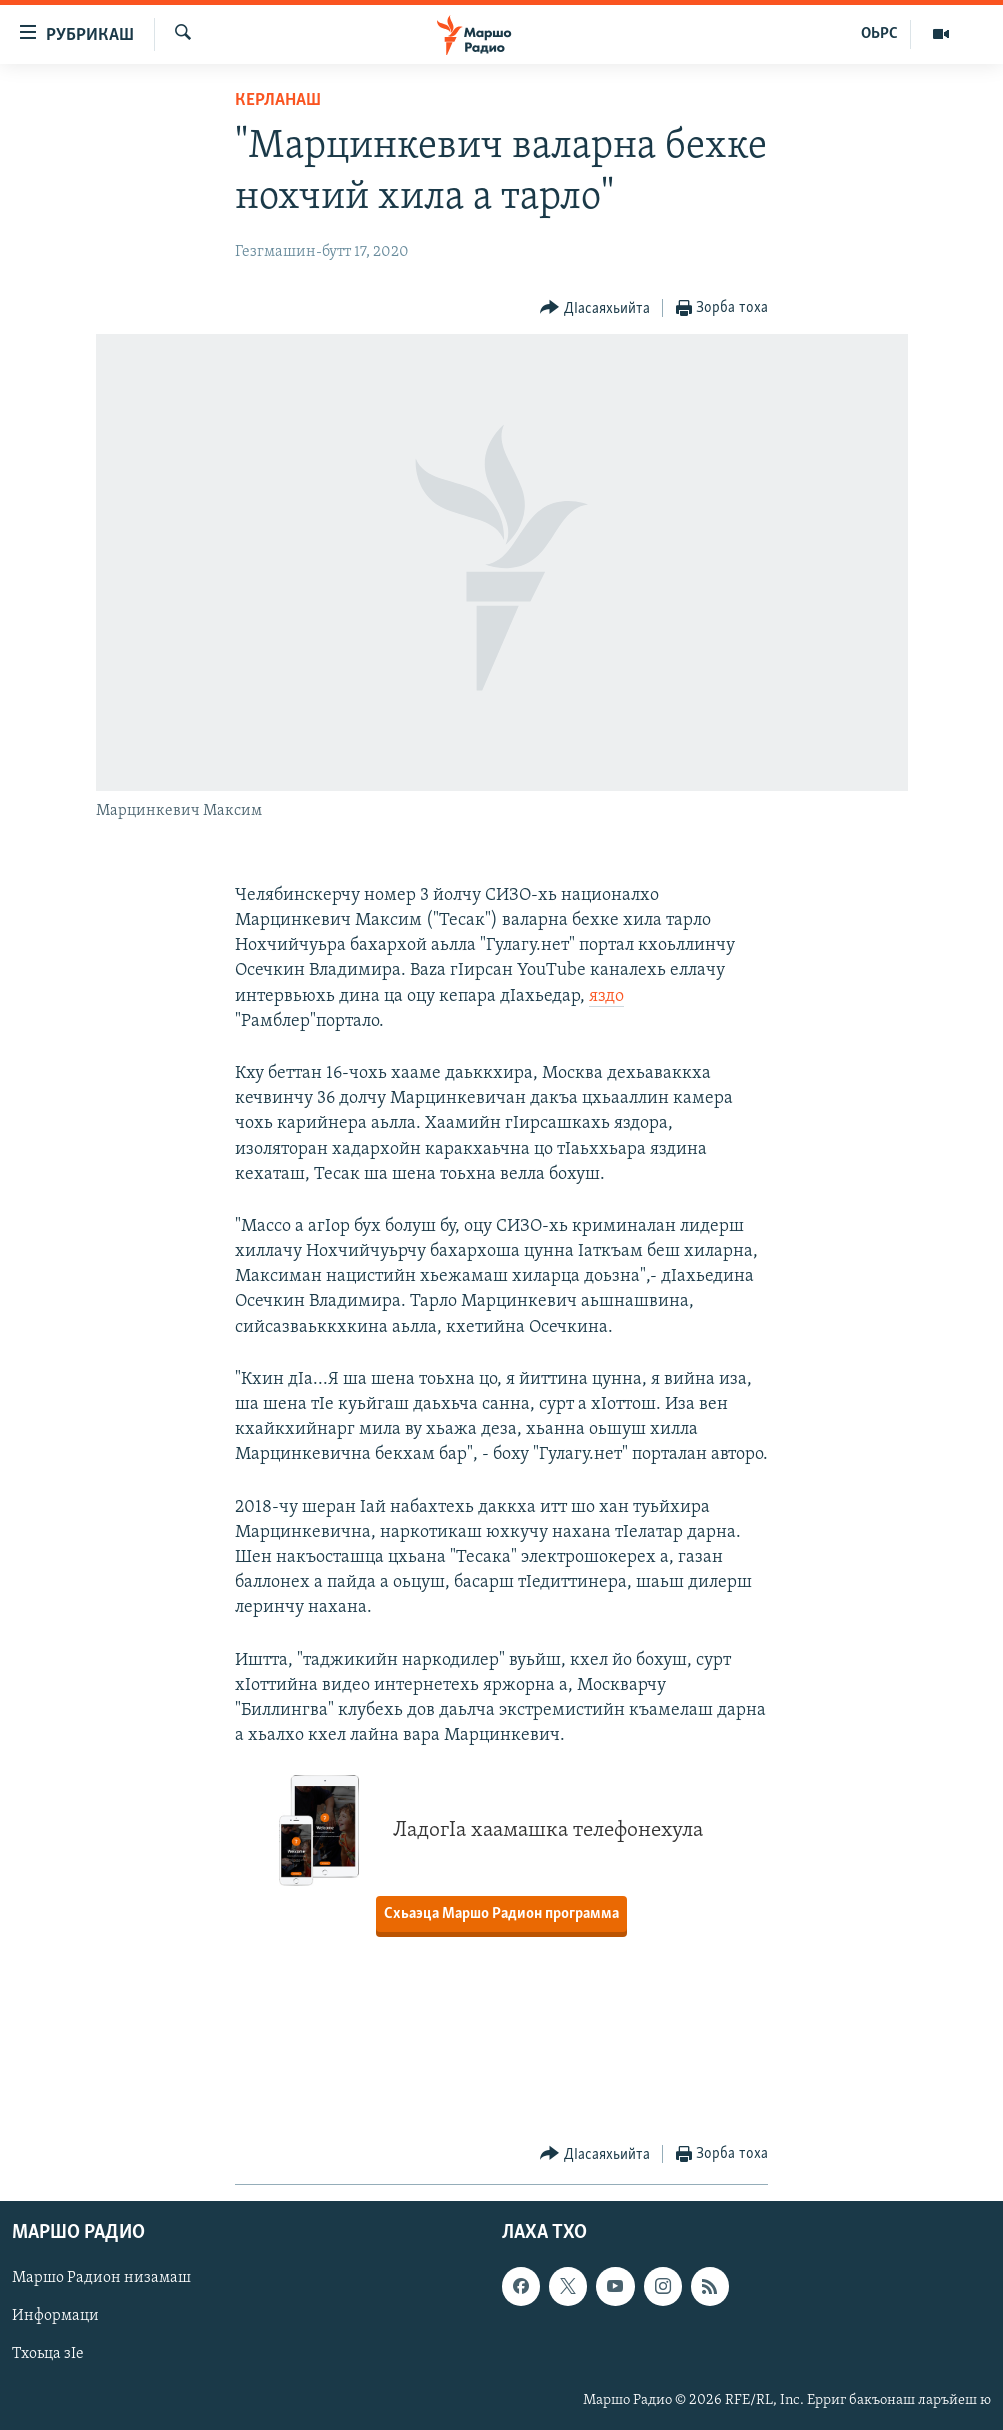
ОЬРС (879, 34)
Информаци (55, 2317)
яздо (606, 996)
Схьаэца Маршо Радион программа (501, 1914)
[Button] (595, 308)
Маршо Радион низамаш (101, 2279)
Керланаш (278, 100)
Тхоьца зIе (48, 2355)
